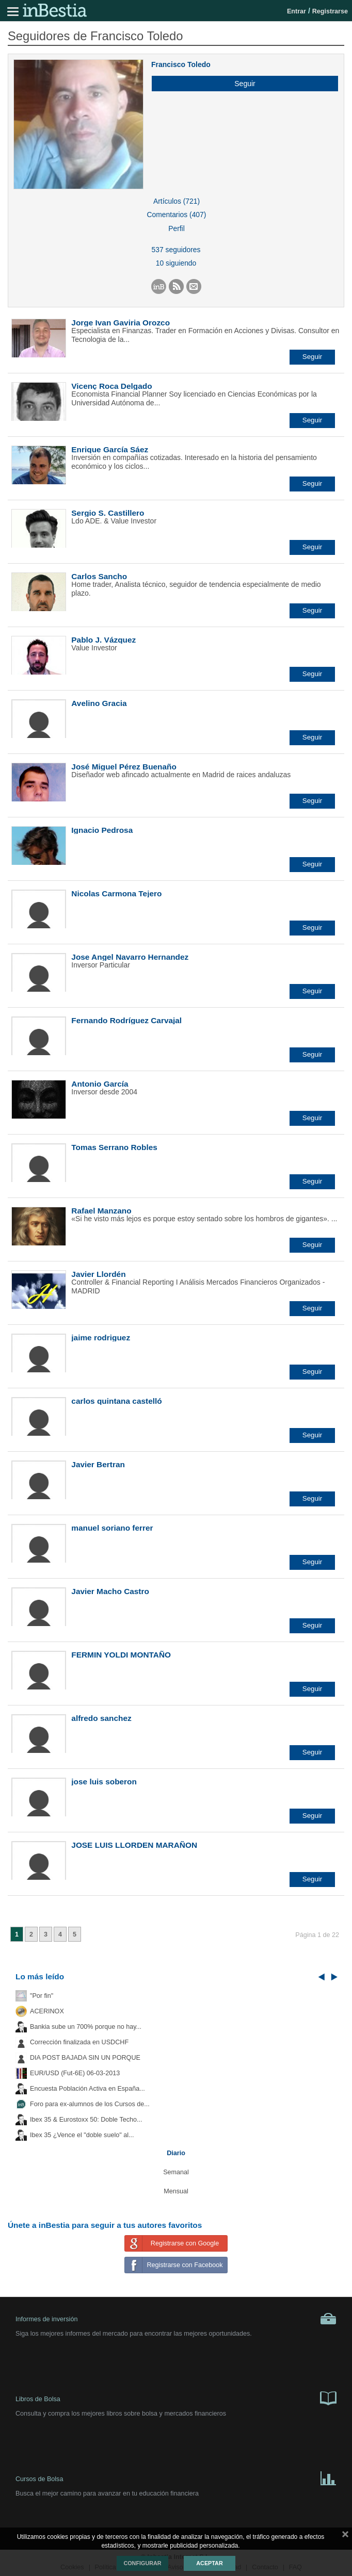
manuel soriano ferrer (112, 1527)
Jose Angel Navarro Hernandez (129, 957)
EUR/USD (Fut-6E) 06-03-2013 (75, 2073)
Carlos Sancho (99, 576)
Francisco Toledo (181, 64)
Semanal (176, 2172)
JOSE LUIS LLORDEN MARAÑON (134, 1845)
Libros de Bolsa (176, 2397)
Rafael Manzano (101, 1210)
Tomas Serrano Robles (114, 1147)
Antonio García (99, 1083)
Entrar (296, 11)
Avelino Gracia (98, 703)
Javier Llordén (98, 1274)
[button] (241, 83)
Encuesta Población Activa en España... (87, 2088)
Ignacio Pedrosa (102, 830)
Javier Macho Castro (110, 1591)
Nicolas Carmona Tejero (116, 893)
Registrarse (330, 11)
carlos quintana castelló (116, 1401)
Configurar (142, 2563)
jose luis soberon (104, 1781)
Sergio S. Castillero (107, 512)
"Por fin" (41, 1995)
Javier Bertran (98, 1464)
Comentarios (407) (176, 214)
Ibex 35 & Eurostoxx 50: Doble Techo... (86, 2119)
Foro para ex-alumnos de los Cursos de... (90, 2104)
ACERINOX (47, 2011)
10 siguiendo (176, 263)
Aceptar (209, 2563)
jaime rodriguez (100, 1337)
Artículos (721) (176, 201)
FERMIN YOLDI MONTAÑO (121, 1654)
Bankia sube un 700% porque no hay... (85, 2026)
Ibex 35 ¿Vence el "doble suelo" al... (82, 2135)
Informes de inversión (176, 2318)
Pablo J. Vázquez (103, 639)
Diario (176, 2153)
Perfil (176, 228)
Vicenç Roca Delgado (111, 386)
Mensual (176, 2191)
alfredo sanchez (101, 1718)
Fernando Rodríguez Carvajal (126, 1020)
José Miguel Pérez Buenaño (124, 766)
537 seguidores (176, 249)
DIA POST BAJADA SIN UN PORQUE (85, 2057)
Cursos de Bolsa (176, 2477)
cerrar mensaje (345, 2536)
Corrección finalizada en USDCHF (79, 2042)
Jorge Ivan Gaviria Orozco (120, 322)
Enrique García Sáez (109, 449)
